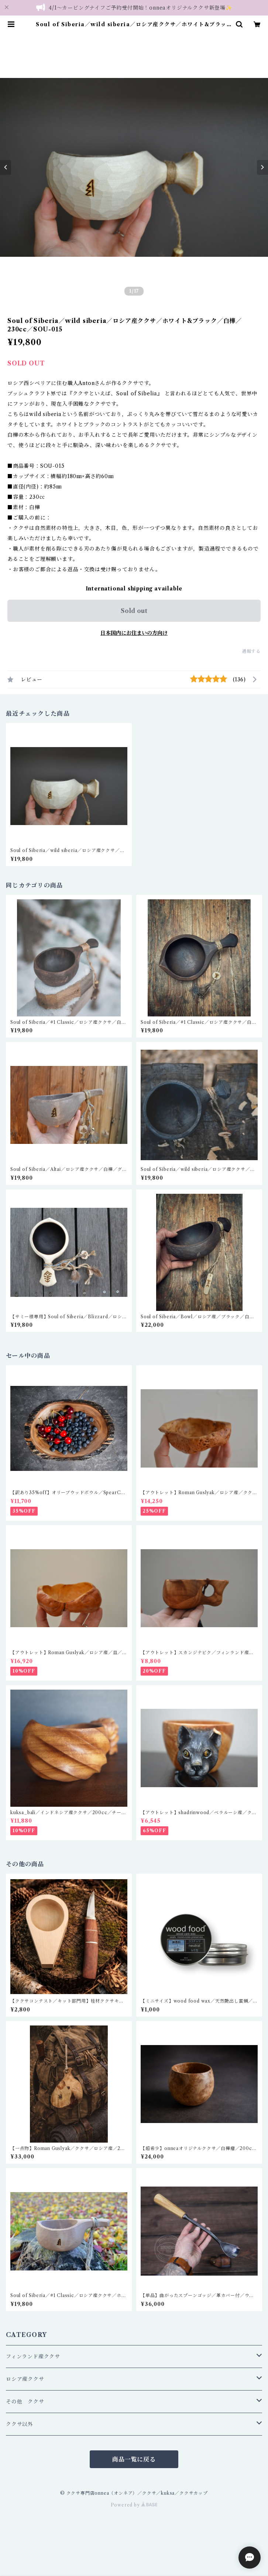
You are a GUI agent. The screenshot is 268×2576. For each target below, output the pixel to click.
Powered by (134, 2505)
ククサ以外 (19, 2424)
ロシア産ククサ (25, 2379)
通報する (251, 651)
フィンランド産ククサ (33, 2356)
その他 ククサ (25, 2401)
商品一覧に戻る (134, 2459)
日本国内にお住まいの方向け (134, 633)
